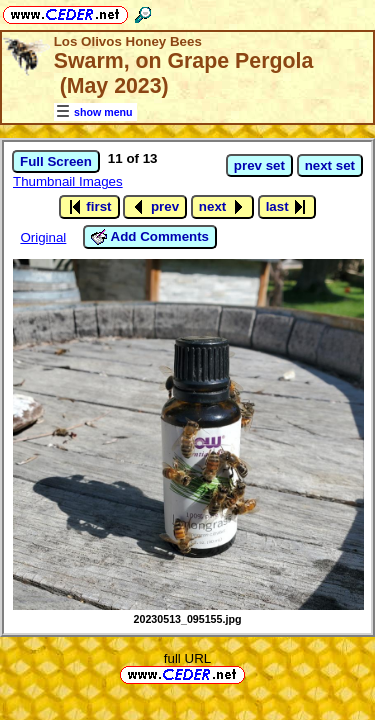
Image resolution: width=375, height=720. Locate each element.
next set (330, 165)
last (287, 207)
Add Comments (150, 237)
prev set (259, 165)
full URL (187, 658)
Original (43, 237)
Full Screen (56, 161)
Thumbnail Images (68, 181)
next (222, 207)
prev (155, 207)
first (89, 207)
